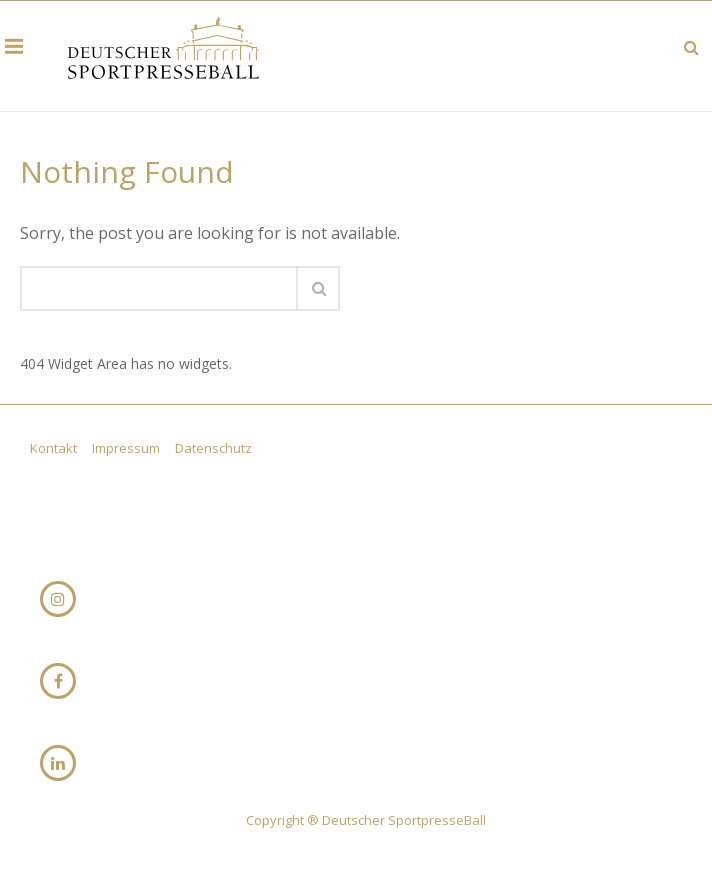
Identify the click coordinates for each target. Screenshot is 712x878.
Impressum (127, 448)
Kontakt (55, 448)
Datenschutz (213, 448)
